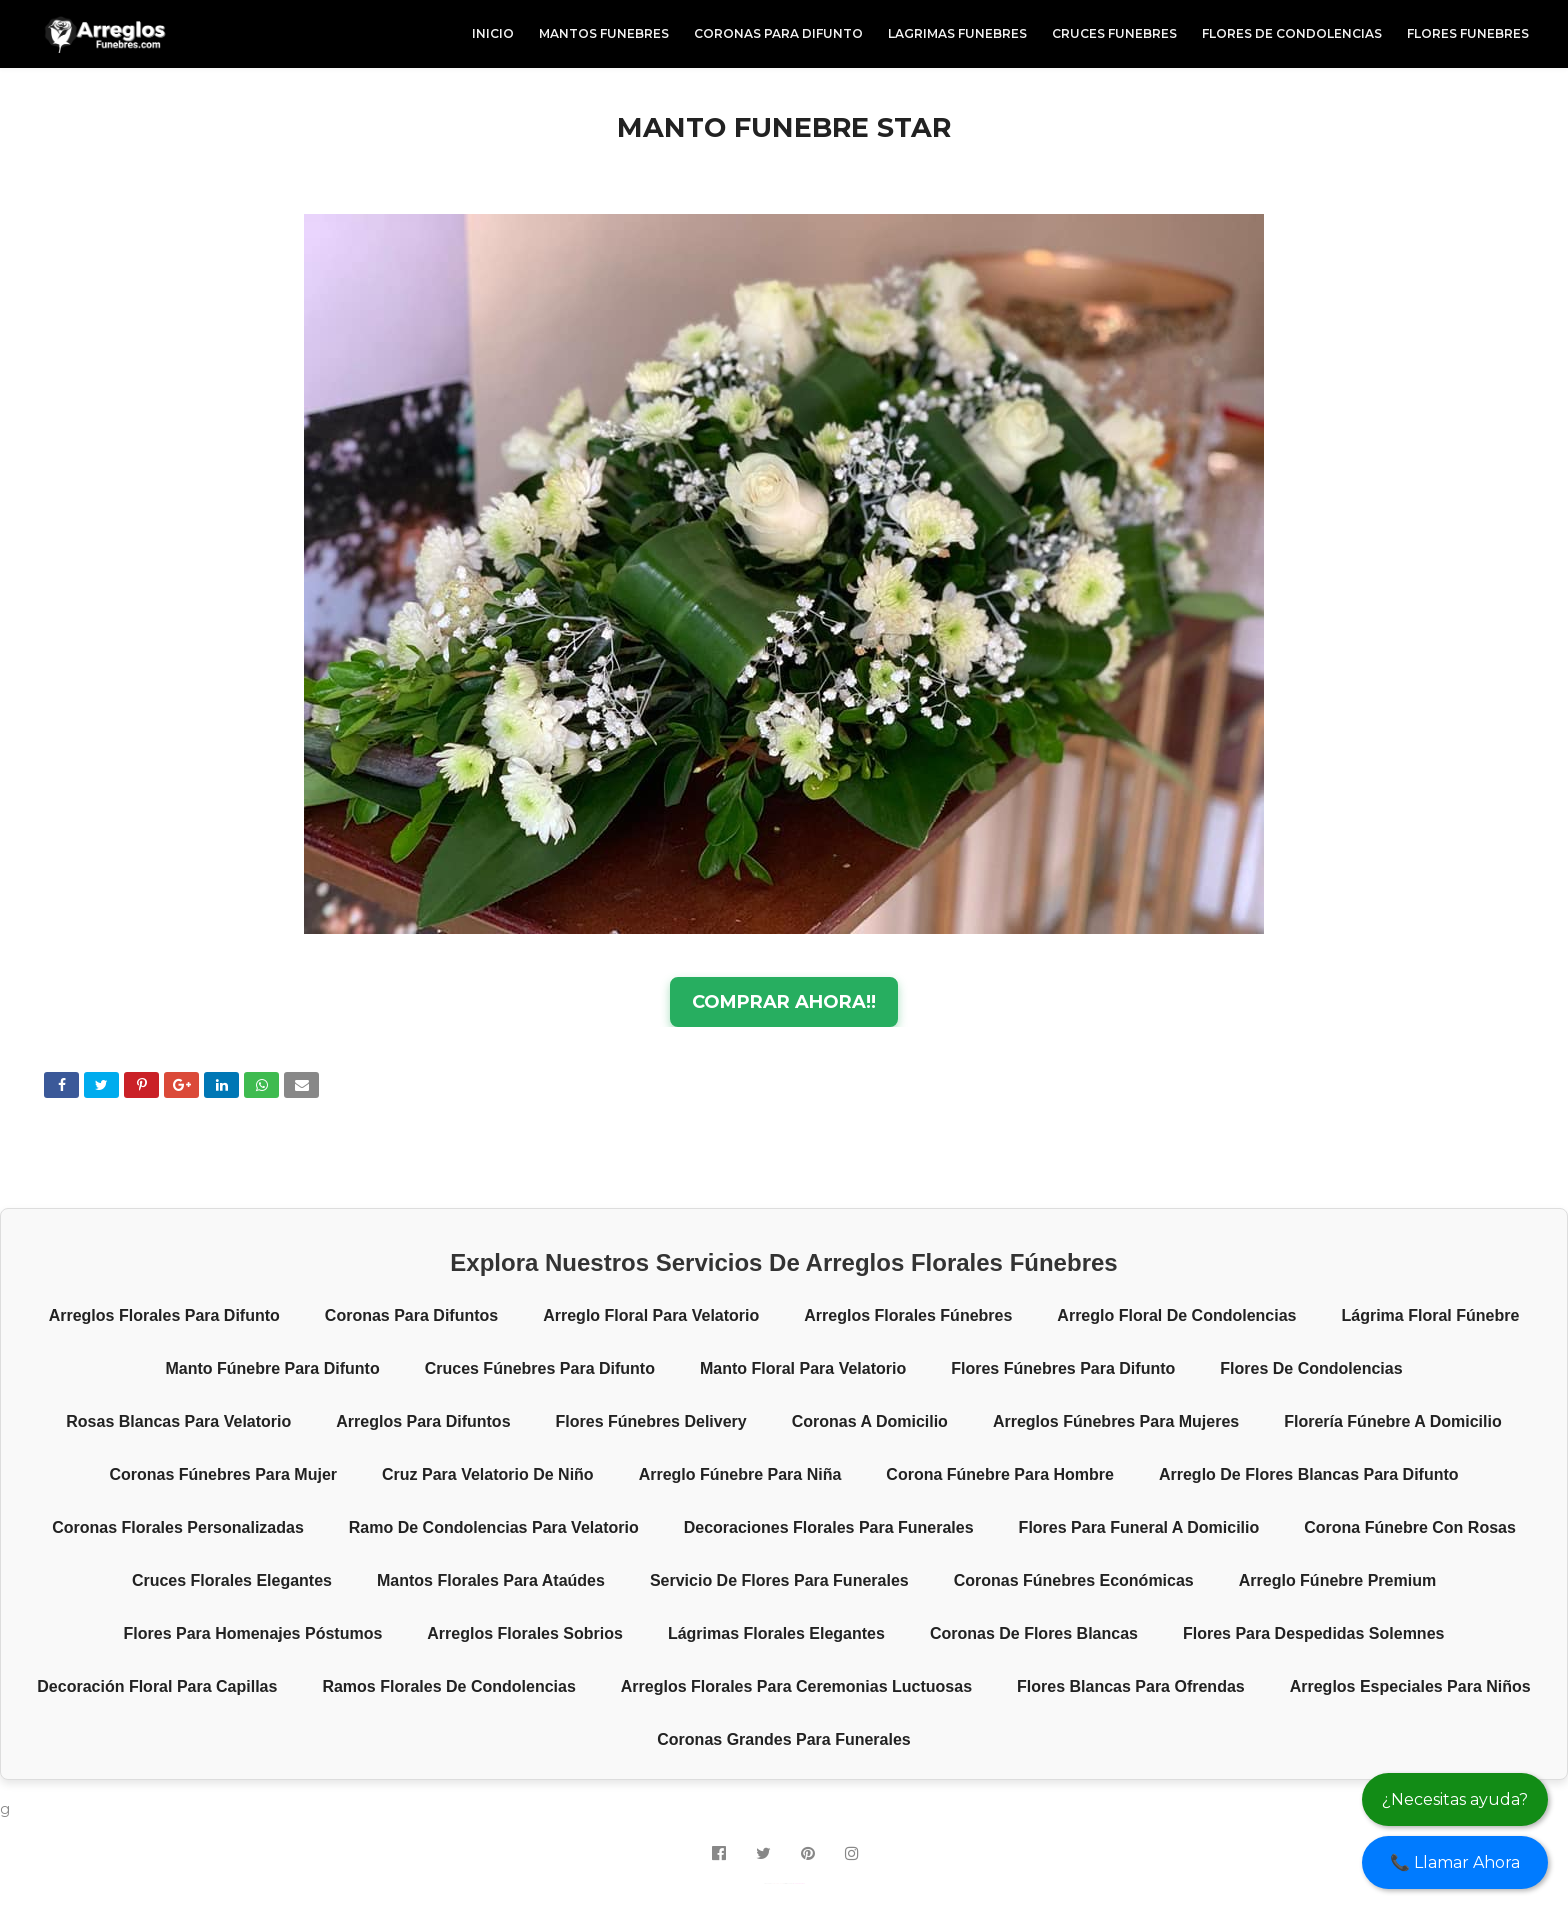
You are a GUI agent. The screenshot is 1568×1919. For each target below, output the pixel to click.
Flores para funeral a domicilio (1139, 1527)
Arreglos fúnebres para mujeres (1116, 1421)
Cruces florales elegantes (232, 1580)
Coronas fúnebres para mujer (223, 1474)
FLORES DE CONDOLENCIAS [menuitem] (1292, 33)
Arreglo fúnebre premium (1337, 1580)
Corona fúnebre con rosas (1410, 1527)
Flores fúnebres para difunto (1063, 1368)
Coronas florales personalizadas (178, 1527)
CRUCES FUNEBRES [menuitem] (1114, 33)
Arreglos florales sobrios (525, 1633)
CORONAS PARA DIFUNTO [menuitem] (778, 33)
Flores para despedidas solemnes (1313, 1633)
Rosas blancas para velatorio (178, 1421)
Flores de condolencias (1311, 1368)
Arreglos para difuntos (423, 1421)
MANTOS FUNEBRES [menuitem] (604, 33)
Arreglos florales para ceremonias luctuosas (796, 1686)
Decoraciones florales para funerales (829, 1527)
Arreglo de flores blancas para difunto (1309, 1474)
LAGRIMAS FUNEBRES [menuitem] (957, 33)
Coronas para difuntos (411, 1315)
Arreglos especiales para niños (1410, 1686)
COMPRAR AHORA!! (784, 1002)
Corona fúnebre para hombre (1000, 1474)
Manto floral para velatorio (803, 1368)
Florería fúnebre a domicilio (1393, 1421)
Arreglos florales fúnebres (908, 1315)
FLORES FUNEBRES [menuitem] (1468, 33)
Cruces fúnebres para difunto (540, 1368)
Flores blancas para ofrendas (1131, 1686)
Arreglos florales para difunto (164, 1315)
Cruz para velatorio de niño (488, 1474)
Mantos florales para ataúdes (491, 1580)
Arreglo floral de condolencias (1176, 1315)
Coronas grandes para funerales (783, 1739)
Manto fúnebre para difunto (272, 1368)
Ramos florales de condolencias (448, 1686)
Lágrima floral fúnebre (1431, 1315)
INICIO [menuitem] (493, 33)
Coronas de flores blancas (1034, 1633)
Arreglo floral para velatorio (651, 1315)
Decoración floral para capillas (157, 1686)
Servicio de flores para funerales (779, 1580)
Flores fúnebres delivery (651, 1421)
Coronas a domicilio (870, 1421)
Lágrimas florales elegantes (776, 1633)
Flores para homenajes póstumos (253, 1633)
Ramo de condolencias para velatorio (494, 1527)
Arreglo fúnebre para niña (740, 1474)
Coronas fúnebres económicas (1074, 1580)
